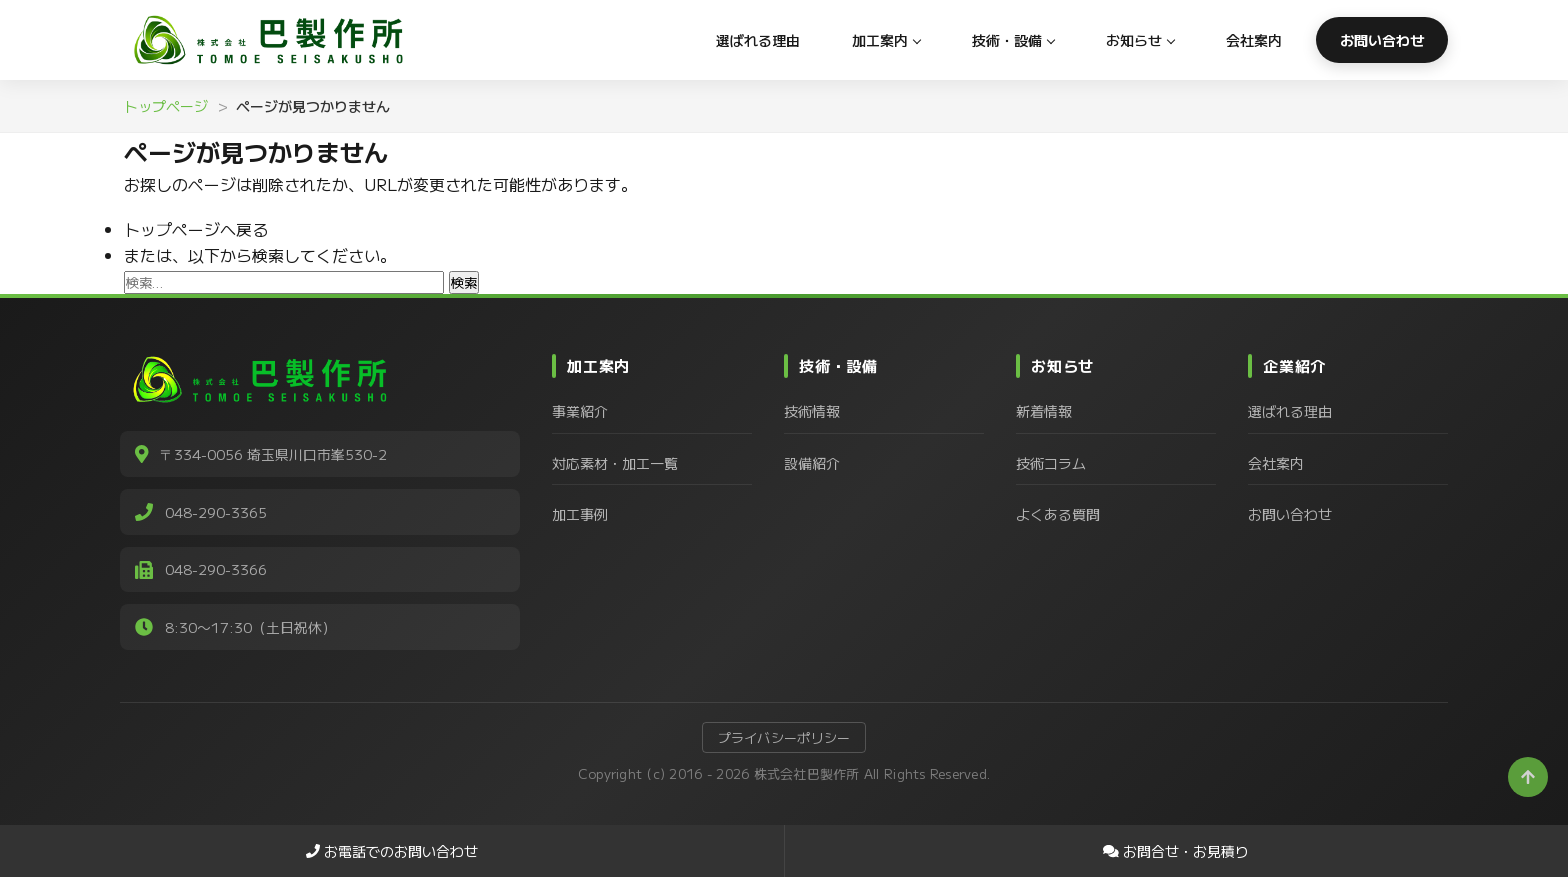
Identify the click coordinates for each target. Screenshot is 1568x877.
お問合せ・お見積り (1176, 851)
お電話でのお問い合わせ (392, 851)
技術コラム (1051, 463)
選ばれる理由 (758, 40)
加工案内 (880, 40)
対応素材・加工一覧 (615, 463)
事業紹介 (580, 411)
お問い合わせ (1382, 40)
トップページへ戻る (196, 229)
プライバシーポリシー (784, 740)
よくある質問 (1058, 514)
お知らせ (1134, 40)
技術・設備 (1007, 40)
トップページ (166, 106)
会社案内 (1254, 40)
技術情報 (812, 411)
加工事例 (580, 514)
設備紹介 (812, 463)
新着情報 (1044, 411)
